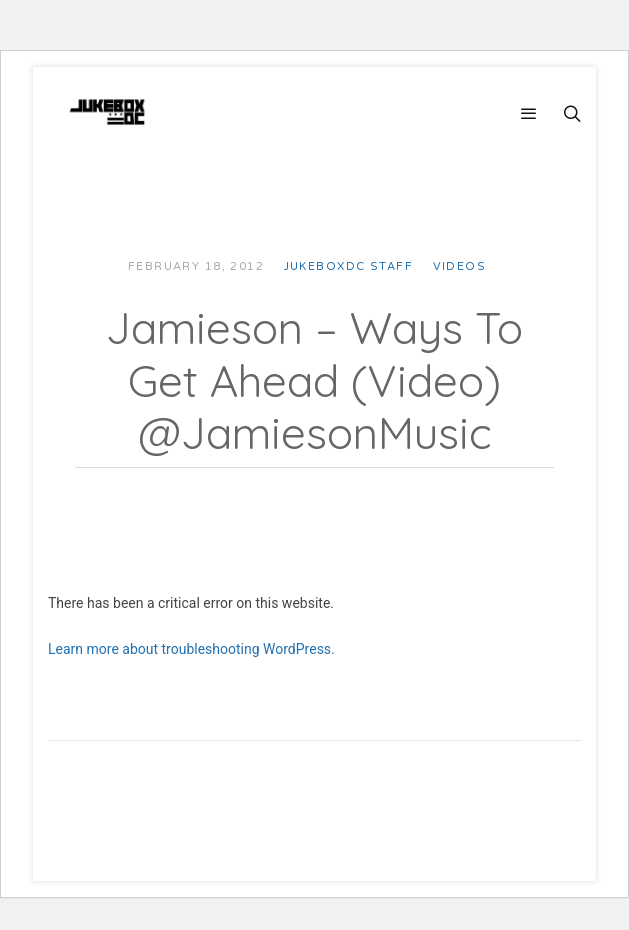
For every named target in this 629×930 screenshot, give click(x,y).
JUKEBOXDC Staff (348, 266)
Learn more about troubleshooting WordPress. (191, 649)
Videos (460, 266)
